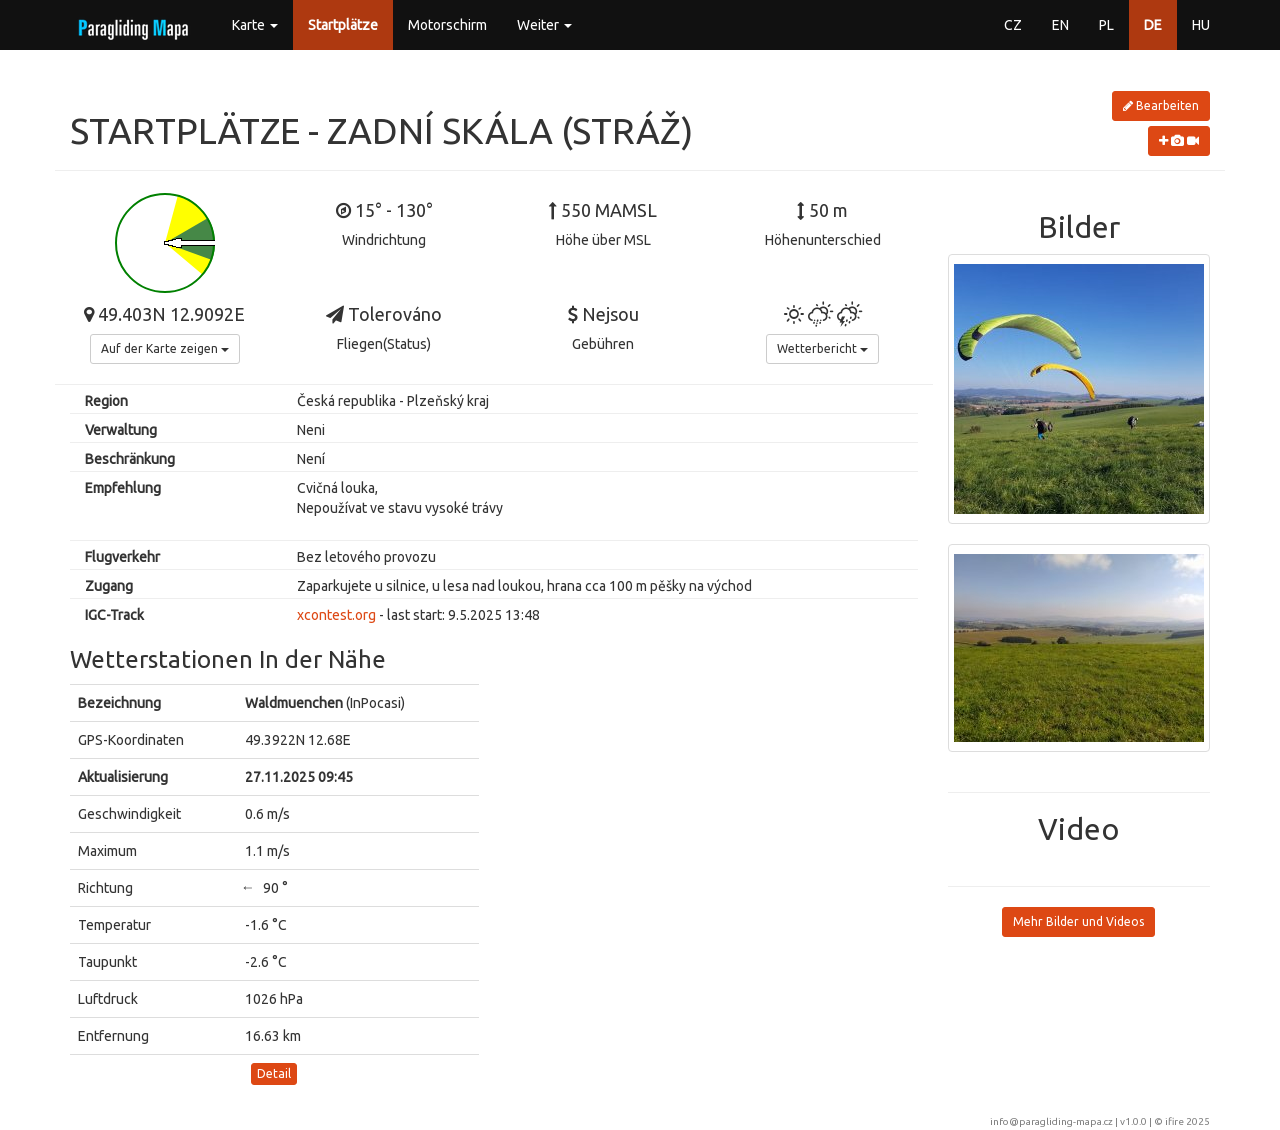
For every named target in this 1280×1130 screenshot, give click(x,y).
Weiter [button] (544, 25)
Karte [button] (255, 25)
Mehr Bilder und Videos (1078, 921)
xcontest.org (336, 615)
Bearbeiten (1161, 105)
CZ (1013, 25)
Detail (274, 1073)
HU (1201, 25)
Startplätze (343, 25)
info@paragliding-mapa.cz (1051, 1121)
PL (1106, 25)
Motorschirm (447, 25)
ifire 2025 (1187, 1121)
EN (1060, 25)
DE (1153, 25)
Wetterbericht (822, 348)
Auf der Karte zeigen (165, 348)
